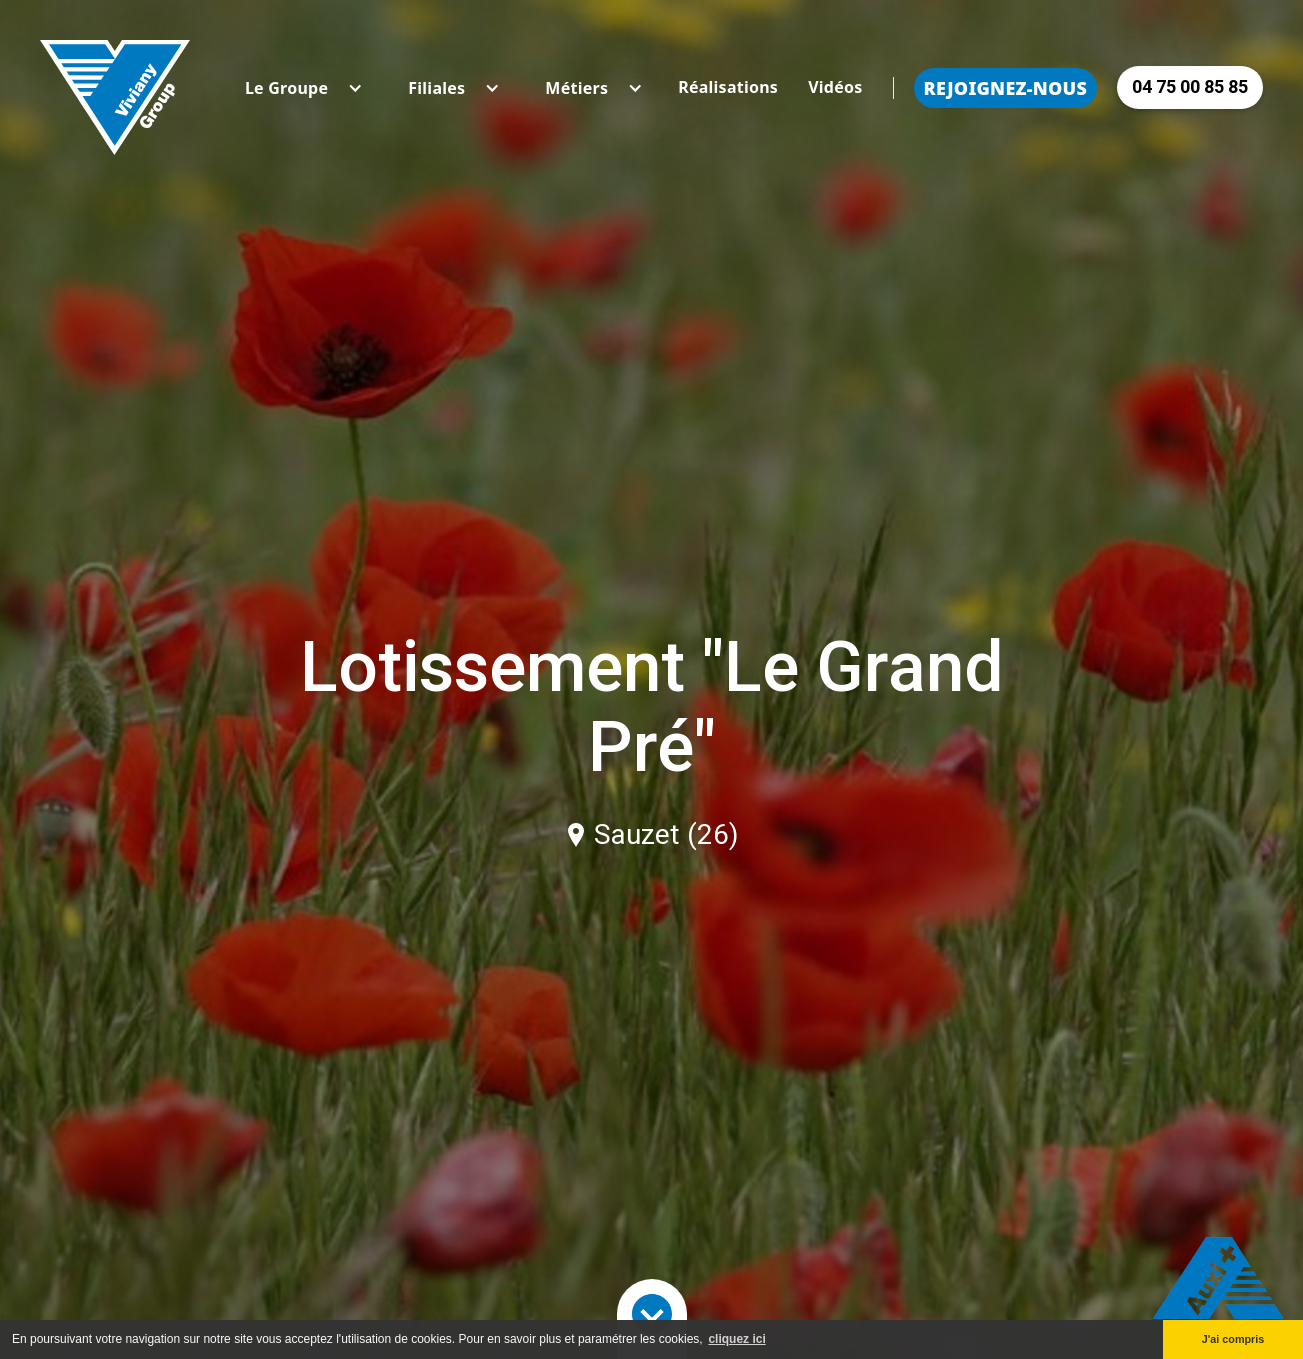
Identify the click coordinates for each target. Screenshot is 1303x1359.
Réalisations (728, 87)
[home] (115, 87)
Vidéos (835, 87)
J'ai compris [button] (1233, 1339)
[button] (286, 88)
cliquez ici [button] (736, 1339)
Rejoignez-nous (1006, 88)
